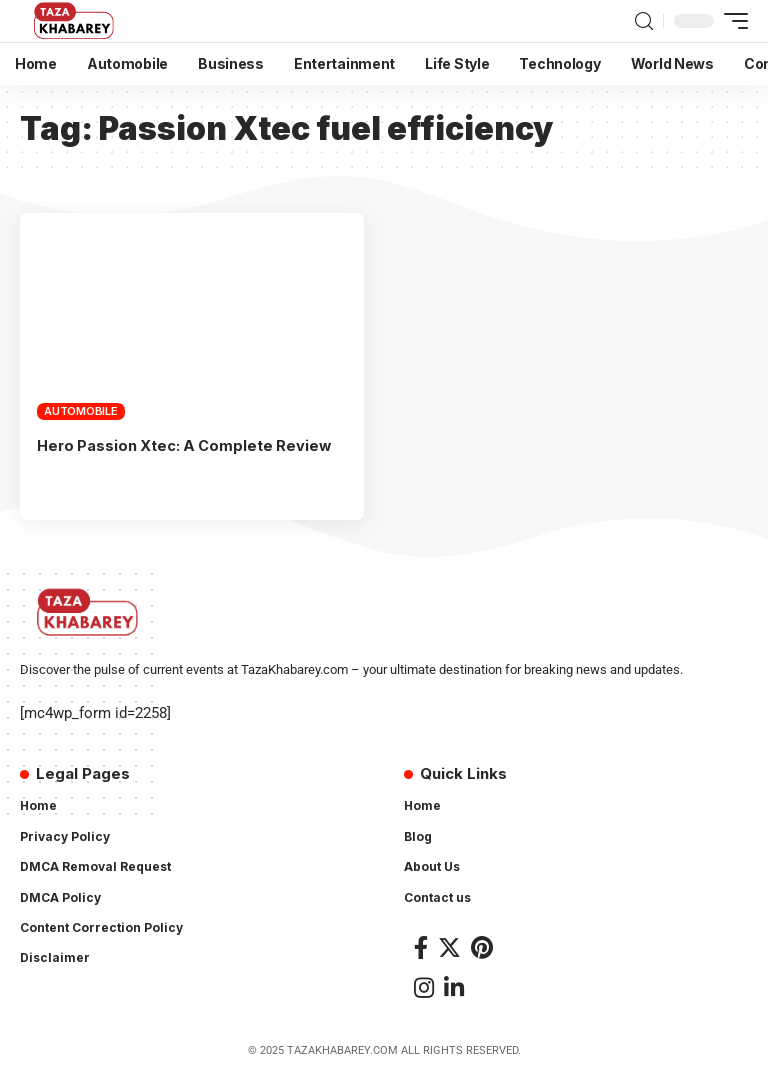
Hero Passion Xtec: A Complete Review (187, 445)
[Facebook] (421, 947)
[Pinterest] (482, 947)
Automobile (81, 411)
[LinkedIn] (454, 987)
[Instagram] (424, 987)
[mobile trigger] (731, 21)
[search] (644, 21)
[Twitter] (449, 947)
